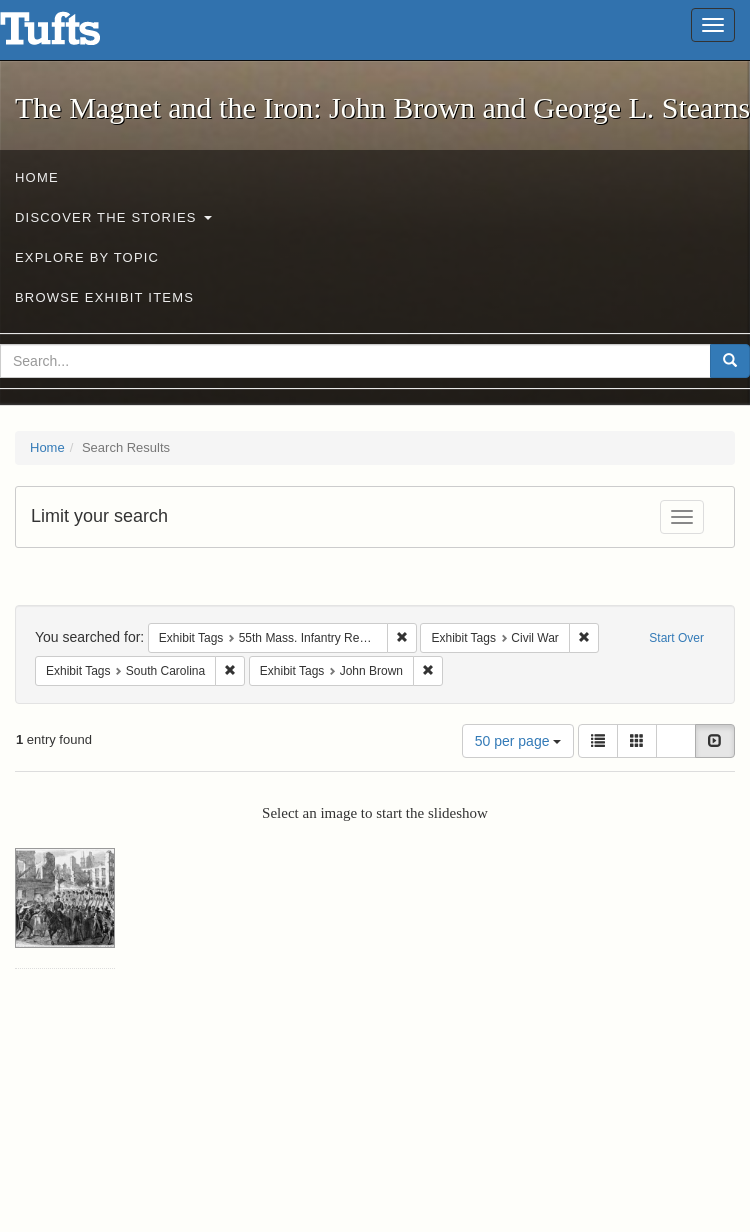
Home (37, 177)
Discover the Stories (113, 217)
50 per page (518, 741)
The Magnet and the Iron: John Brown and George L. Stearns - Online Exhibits (75, 35)
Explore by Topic (87, 257)
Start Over (676, 638)
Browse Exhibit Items (104, 297)
